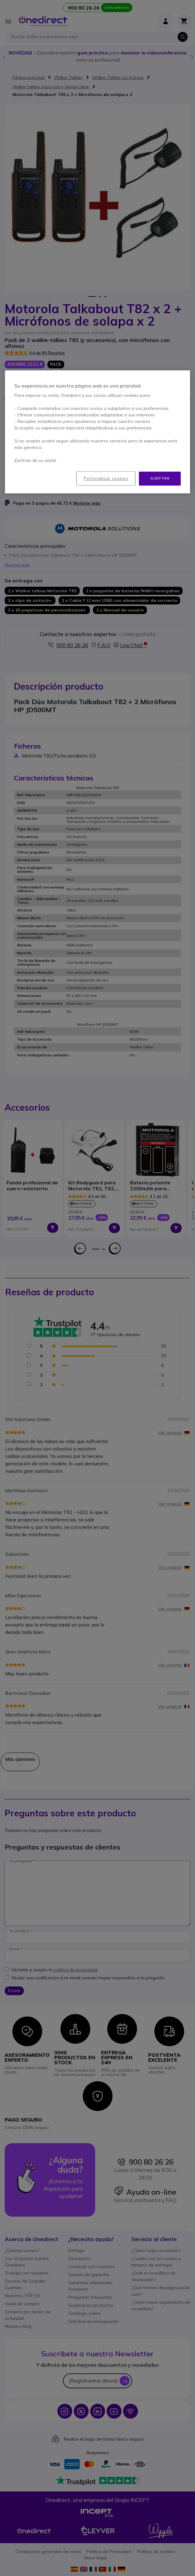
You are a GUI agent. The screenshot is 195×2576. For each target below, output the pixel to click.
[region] (97, 432)
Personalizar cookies (106, 478)
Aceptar (159, 478)
